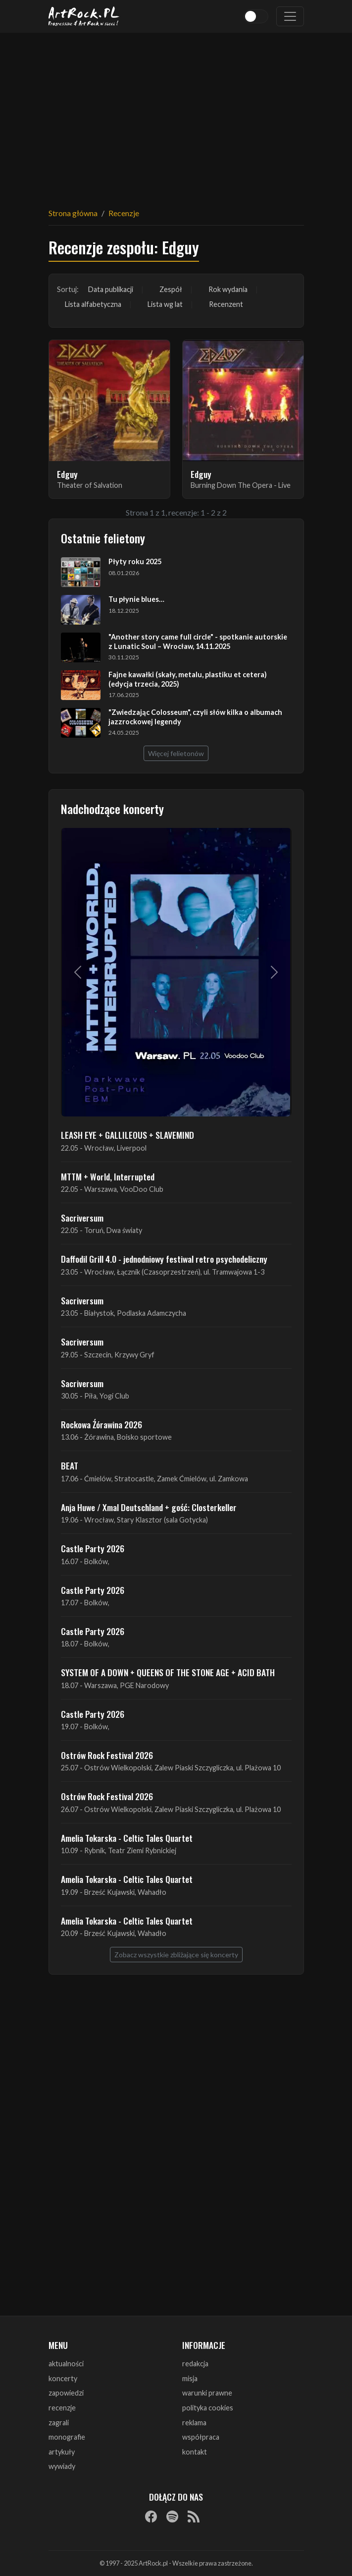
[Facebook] (151, 2516)
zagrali (59, 2422)
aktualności (66, 2363)
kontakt (194, 2452)
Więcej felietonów (176, 753)
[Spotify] (172, 2516)
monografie (67, 2437)
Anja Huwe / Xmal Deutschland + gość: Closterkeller (149, 1507)
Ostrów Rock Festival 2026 (107, 1755)
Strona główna (73, 213)
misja (190, 2378)
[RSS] (194, 2516)
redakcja (195, 2363)
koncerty (63, 2378)
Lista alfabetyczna (93, 304)
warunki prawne (207, 2393)
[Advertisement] (176, 114)
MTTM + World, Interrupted (107, 1176)
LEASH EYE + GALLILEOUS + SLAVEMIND (127, 1134)
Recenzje (123, 213)
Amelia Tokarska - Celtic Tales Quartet (127, 1837)
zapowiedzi (66, 2393)
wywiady (62, 2466)
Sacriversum (82, 1217)
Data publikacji (110, 289)
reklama (194, 2422)
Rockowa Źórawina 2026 (101, 1424)
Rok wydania (228, 289)
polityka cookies (207, 2407)
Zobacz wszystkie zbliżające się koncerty (176, 1954)
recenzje (62, 2407)
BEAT (69, 1465)
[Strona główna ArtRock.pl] (84, 16)
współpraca (200, 2437)
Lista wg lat (165, 304)
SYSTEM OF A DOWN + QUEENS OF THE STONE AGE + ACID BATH (168, 1672)
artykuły (62, 2452)
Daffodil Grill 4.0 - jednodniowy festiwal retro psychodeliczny (164, 1258)
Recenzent (226, 304)
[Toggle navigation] (290, 16)
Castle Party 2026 (92, 1548)
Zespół (170, 289)
